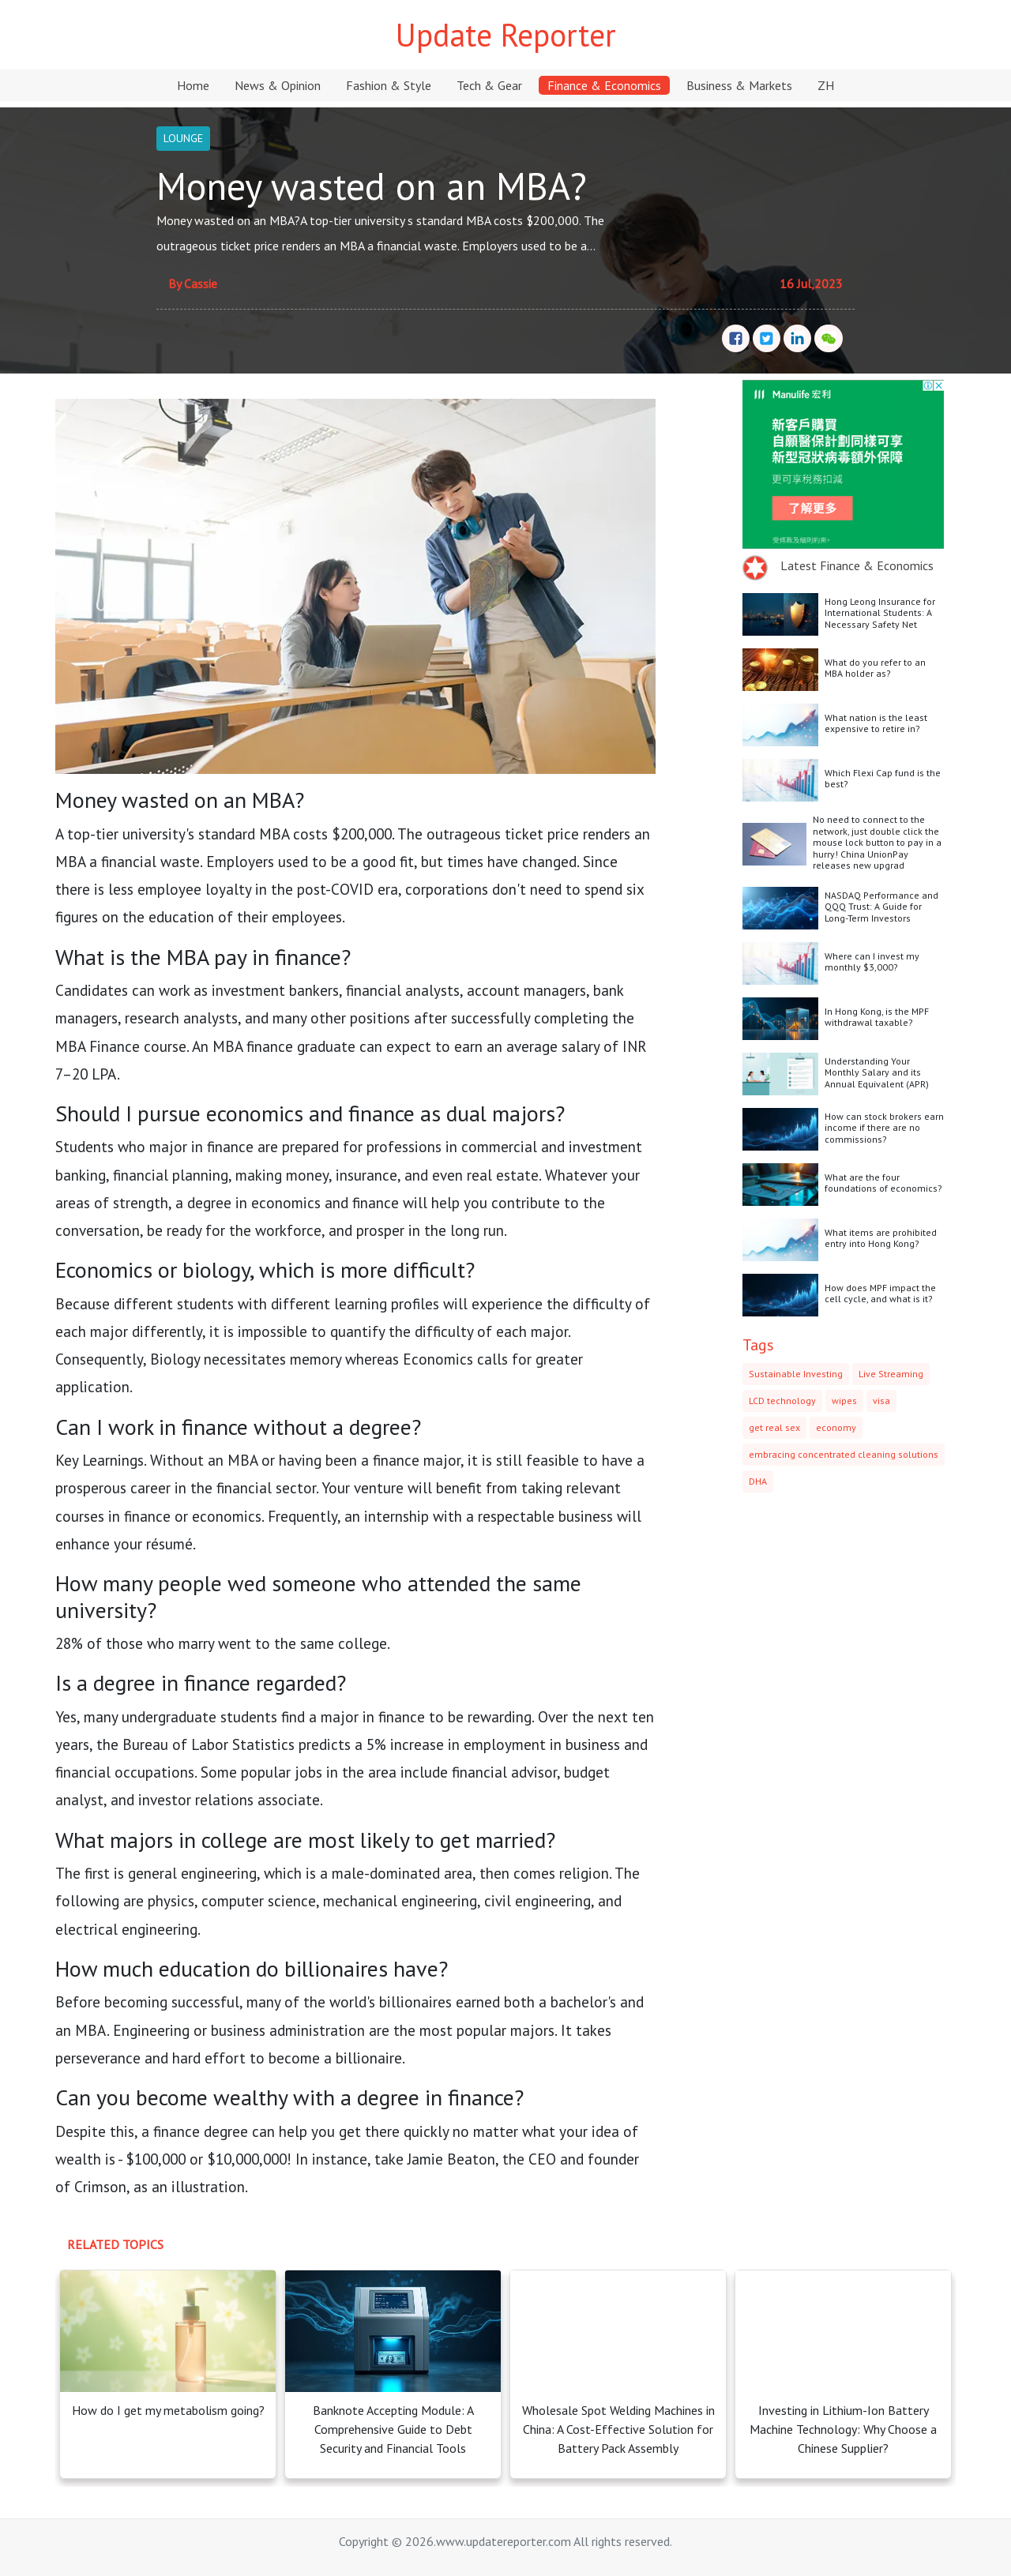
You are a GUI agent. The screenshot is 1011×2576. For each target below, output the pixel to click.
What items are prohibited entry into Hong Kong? (881, 1237)
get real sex (774, 1427)
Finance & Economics (604, 85)
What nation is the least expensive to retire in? (876, 723)
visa (881, 1400)
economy (836, 1427)
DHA (758, 1481)
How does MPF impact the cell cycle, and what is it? (880, 1293)
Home (193, 85)
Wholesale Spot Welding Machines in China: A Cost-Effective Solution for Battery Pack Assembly (618, 2429)
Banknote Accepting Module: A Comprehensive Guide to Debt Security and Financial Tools (393, 2429)
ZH (825, 85)
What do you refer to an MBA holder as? (875, 667)
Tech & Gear (489, 85)
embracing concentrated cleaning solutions (843, 1454)
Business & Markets (739, 85)
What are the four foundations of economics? (883, 1182)
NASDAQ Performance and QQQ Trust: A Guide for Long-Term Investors (881, 906)
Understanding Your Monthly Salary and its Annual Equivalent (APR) (877, 1072)
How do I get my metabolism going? (168, 2410)
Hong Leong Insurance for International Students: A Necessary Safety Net (880, 612)
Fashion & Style (388, 85)
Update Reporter (506, 34)
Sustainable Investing (796, 1374)
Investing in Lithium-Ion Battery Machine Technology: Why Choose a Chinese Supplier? (843, 2429)
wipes (844, 1400)
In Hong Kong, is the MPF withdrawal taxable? (877, 1016)
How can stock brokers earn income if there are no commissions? (884, 1127)
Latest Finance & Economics (857, 565)
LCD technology (782, 1400)
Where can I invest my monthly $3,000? (872, 961)
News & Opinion (278, 85)
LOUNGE (183, 138)
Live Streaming (891, 1374)
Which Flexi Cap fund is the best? (883, 778)
